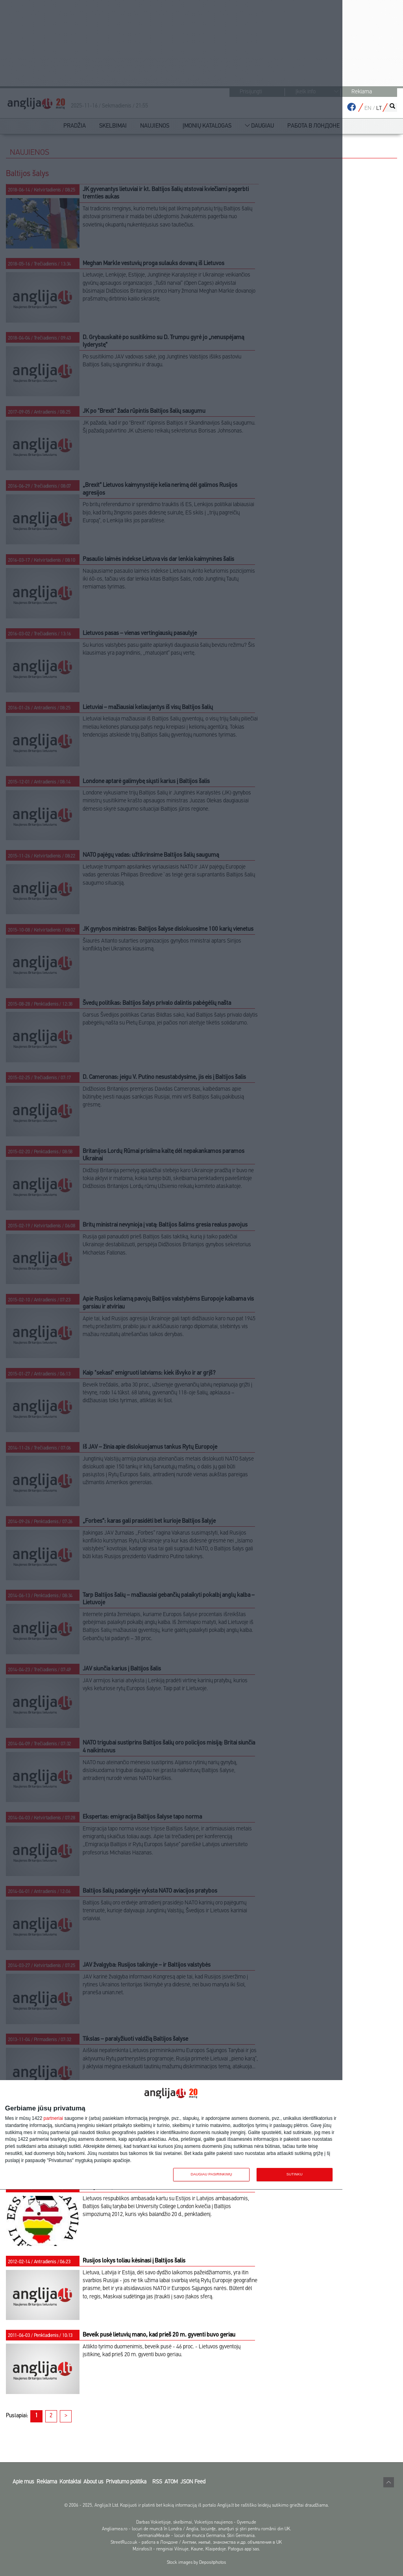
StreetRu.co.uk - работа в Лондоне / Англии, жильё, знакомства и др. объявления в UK (196, 2542)
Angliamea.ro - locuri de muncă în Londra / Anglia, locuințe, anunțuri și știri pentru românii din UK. (196, 2529)
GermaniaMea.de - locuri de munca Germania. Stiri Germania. (196, 2535)
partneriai (53, 2118)
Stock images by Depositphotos (196, 2562)
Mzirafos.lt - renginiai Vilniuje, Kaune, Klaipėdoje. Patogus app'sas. (196, 2549)
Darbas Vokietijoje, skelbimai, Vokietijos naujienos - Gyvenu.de (196, 2522)
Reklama (361, 92)
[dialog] (171, 2135)
